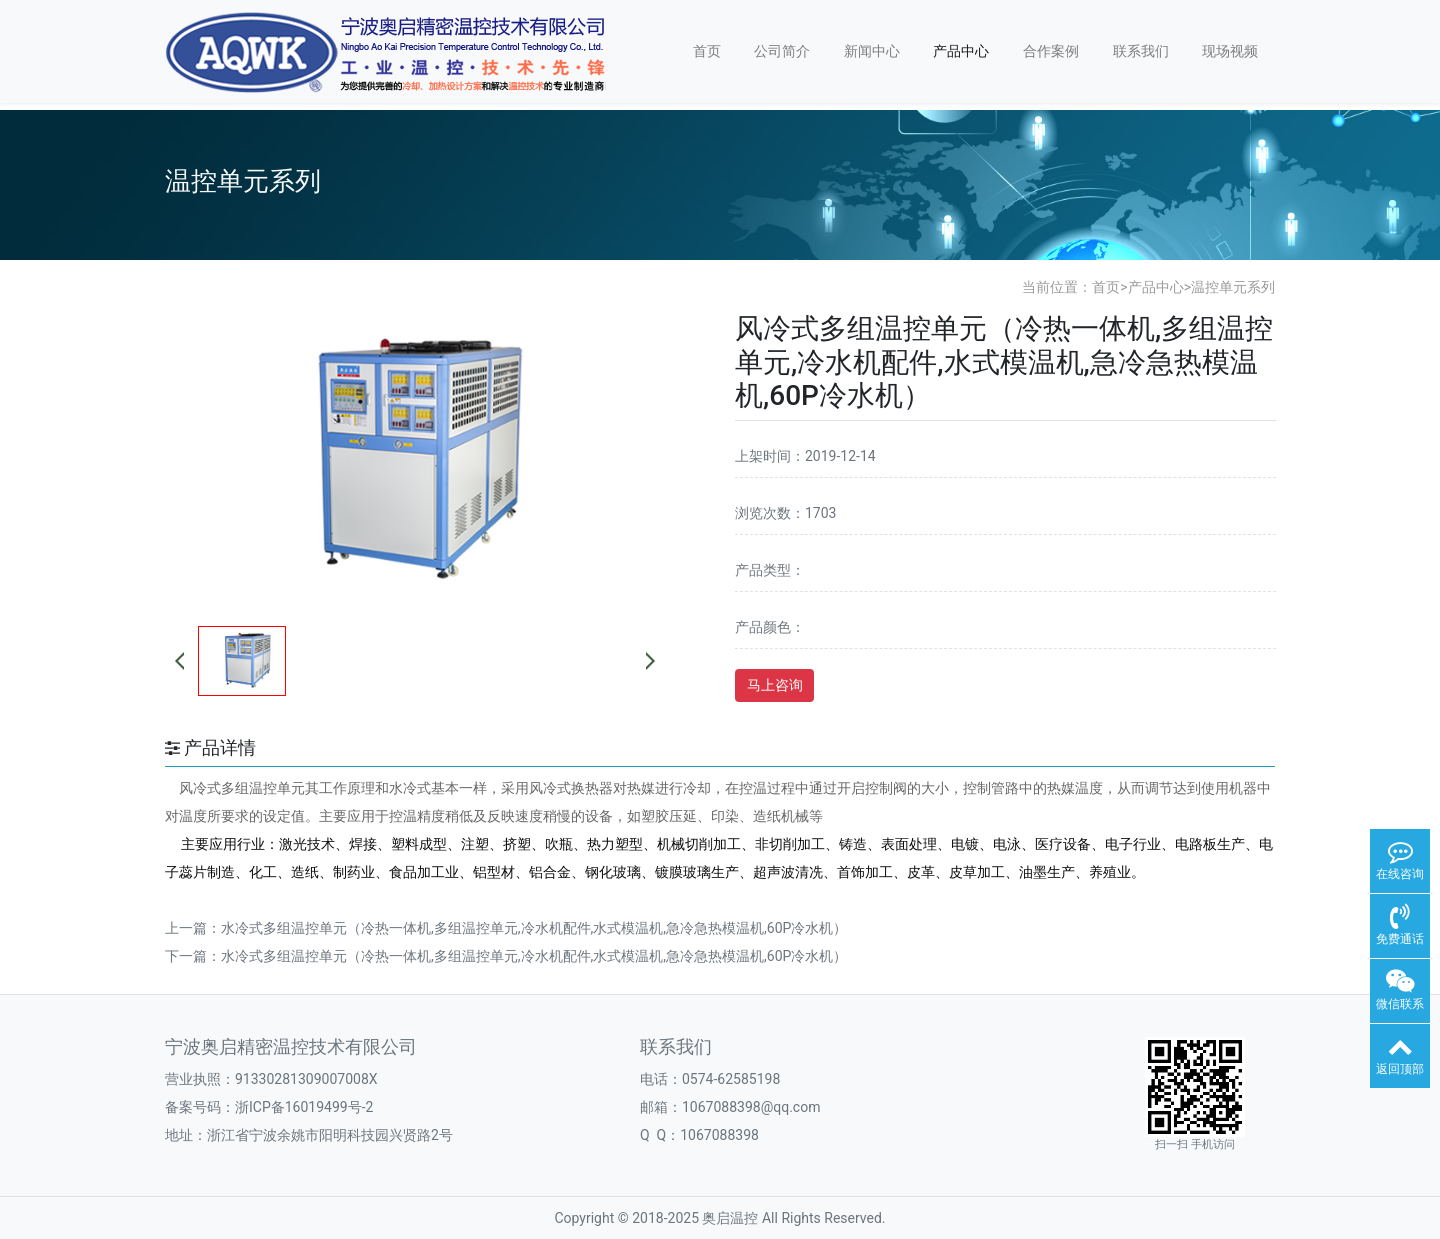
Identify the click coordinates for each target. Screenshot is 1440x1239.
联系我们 (1141, 51)
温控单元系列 (1233, 287)
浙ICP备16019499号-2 (304, 1107)
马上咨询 (775, 685)
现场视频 (1230, 51)
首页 (707, 51)
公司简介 (782, 51)
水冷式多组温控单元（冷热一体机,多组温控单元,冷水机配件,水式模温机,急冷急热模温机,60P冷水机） (534, 928)
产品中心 (961, 51)
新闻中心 (872, 51)
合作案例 (1051, 51)
